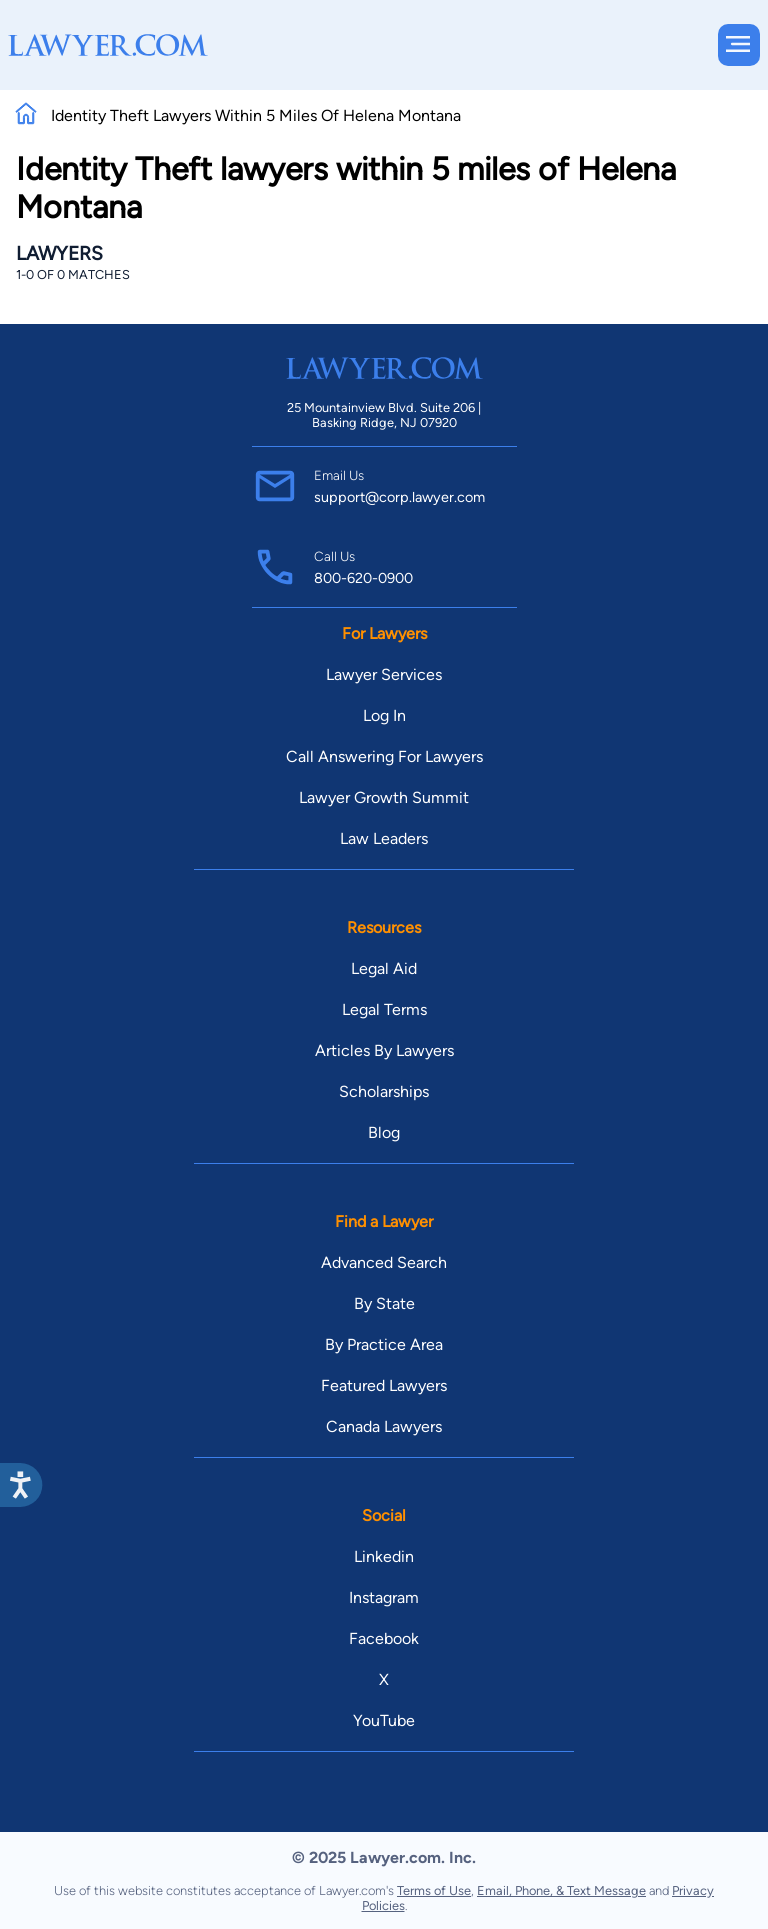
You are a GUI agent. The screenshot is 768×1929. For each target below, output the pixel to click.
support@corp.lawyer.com (399, 497)
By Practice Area (384, 1344)
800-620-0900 (363, 578)
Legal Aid (384, 968)
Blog (384, 1132)
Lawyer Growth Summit (384, 797)
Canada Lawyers (384, 1426)
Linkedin (384, 1556)
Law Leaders (384, 838)
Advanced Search (384, 1262)
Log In (384, 715)
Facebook (384, 1638)
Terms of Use (434, 1890)
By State (384, 1303)
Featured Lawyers (384, 1385)
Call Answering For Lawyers (384, 756)
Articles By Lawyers (384, 1050)
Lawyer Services (384, 674)
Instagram (384, 1597)
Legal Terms (384, 1009)
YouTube (384, 1720)
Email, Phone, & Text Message (561, 1890)
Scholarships (384, 1091)
